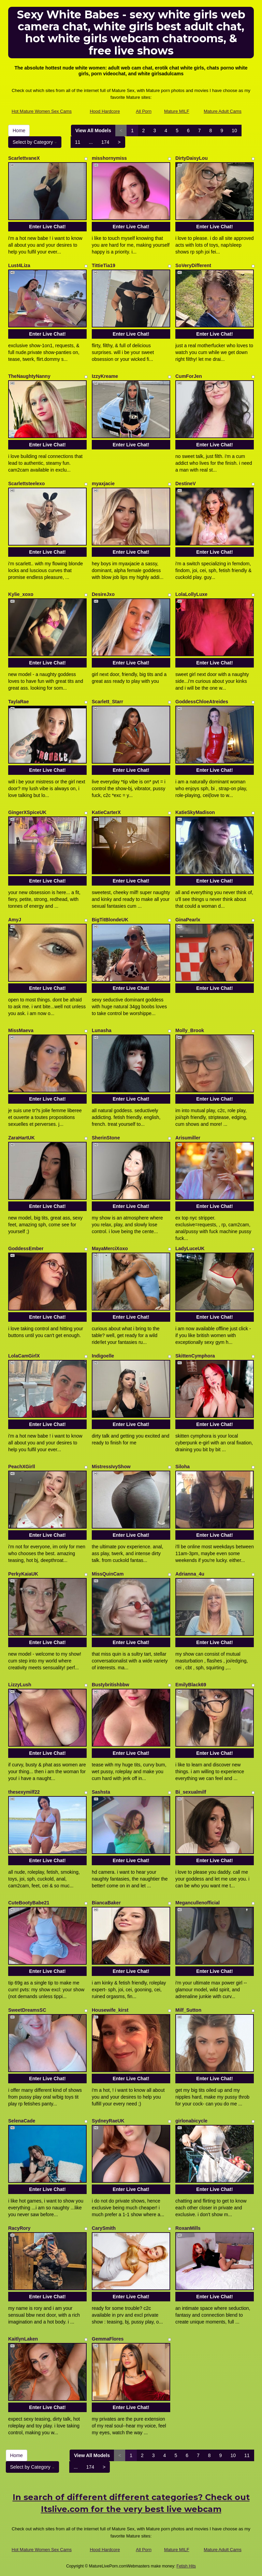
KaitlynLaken (23, 2339)
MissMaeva (20, 1030)
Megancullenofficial (197, 1902)
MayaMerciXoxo (110, 1248)
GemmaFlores (107, 2339)
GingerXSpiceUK (27, 812)
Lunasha (102, 1030)
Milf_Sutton (188, 2010)
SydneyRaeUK (108, 2120)
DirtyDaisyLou (191, 158)
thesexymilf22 (24, 1792)
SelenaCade (21, 2120)
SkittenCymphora (195, 1356)
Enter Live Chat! (47, 226)
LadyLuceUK (190, 1248)
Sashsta (101, 1792)
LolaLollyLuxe (191, 594)
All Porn (143, 111)
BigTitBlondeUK (110, 919)
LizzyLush (19, 1684)
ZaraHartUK (21, 1137)
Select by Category (35, 142)
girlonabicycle (191, 2120)
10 (234, 130)
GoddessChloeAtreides (201, 701)
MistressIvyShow (111, 1466)
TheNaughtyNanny (29, 376)
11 (78, 142)
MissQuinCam (107, 1574)
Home (19, 130)
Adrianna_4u (189, 1574)
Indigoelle (103, 1356)
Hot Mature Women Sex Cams (42, 111)
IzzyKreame (105, 376)
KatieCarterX (106, 812)
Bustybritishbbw (110, 1684)
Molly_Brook (189, 1030)
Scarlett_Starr (107, 701)
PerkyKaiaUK (23, 1574)
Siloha (182, 1466)
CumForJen (188, 376)
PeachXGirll (21, 1466)
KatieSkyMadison (195, 812)
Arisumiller (187, 1137)
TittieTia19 (103, 265)
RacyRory (19, 2228)
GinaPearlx (187, 919)
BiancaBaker (106, 1902)
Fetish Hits (186, 2566)
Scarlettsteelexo (26, 483)
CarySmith (104, 2228)
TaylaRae (18, 701)
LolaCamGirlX (24, 1356)
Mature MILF (176, 111)
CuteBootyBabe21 (28, 1902)
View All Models (93, 130)
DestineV (185, 483)
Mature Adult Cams (223, 111)
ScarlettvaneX (24, 158)
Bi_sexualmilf (190, 1792)
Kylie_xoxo (20, 594)
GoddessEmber (25, 1248)
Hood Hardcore (105, 111)
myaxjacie (103, 483)
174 (105, 142)
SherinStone (106, 1137)
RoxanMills (188, 2228)
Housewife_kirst (110, 2010)
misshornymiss (109, 158)
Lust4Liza (19, 265)
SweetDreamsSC (27, 2010)
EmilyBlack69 (190, 1684)
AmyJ (14, 919)
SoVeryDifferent (193, 265)
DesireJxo (103, 594)
